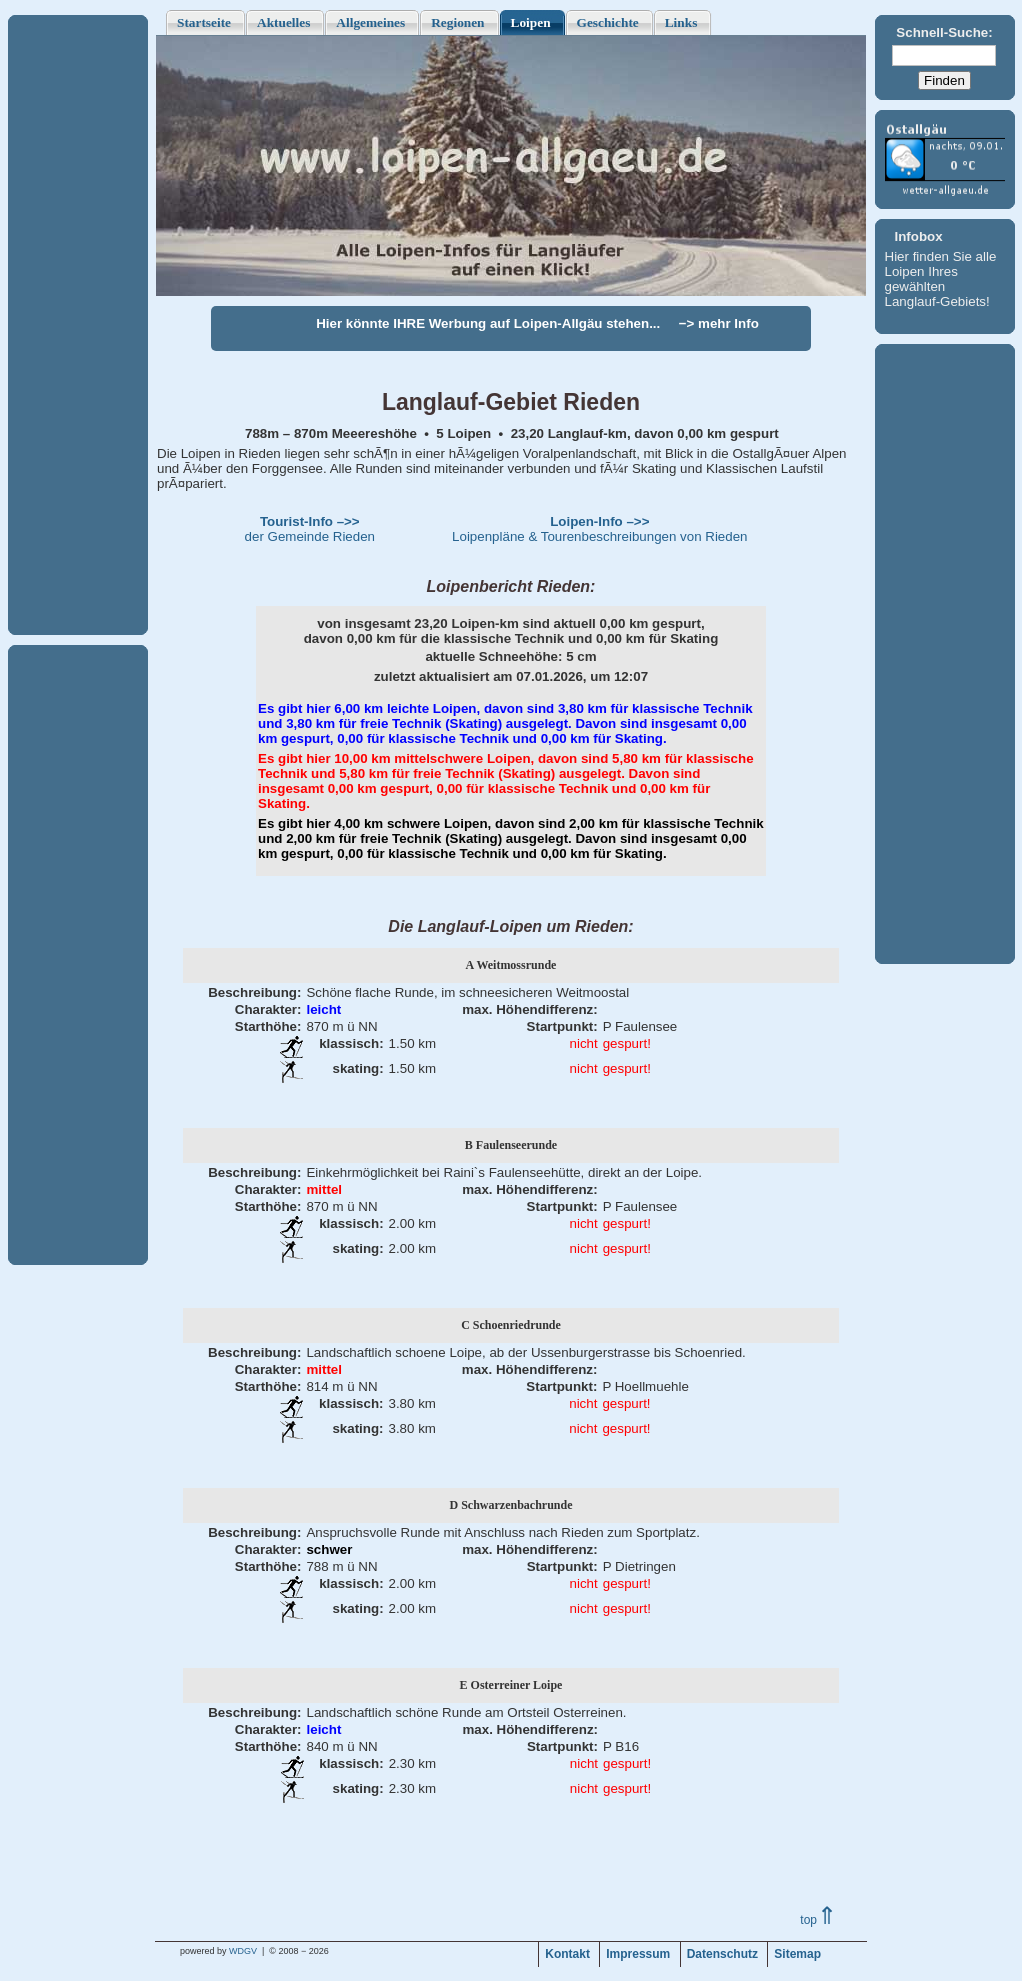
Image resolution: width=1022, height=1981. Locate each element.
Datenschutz (722, 1954)
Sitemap (797, 1954)
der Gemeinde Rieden (310, 529)
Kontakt (567, 1954)
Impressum (638, 1954)
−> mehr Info (719, 323)
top (818, 1920)
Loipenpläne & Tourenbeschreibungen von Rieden (599, 529)
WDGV (243, 1951)
